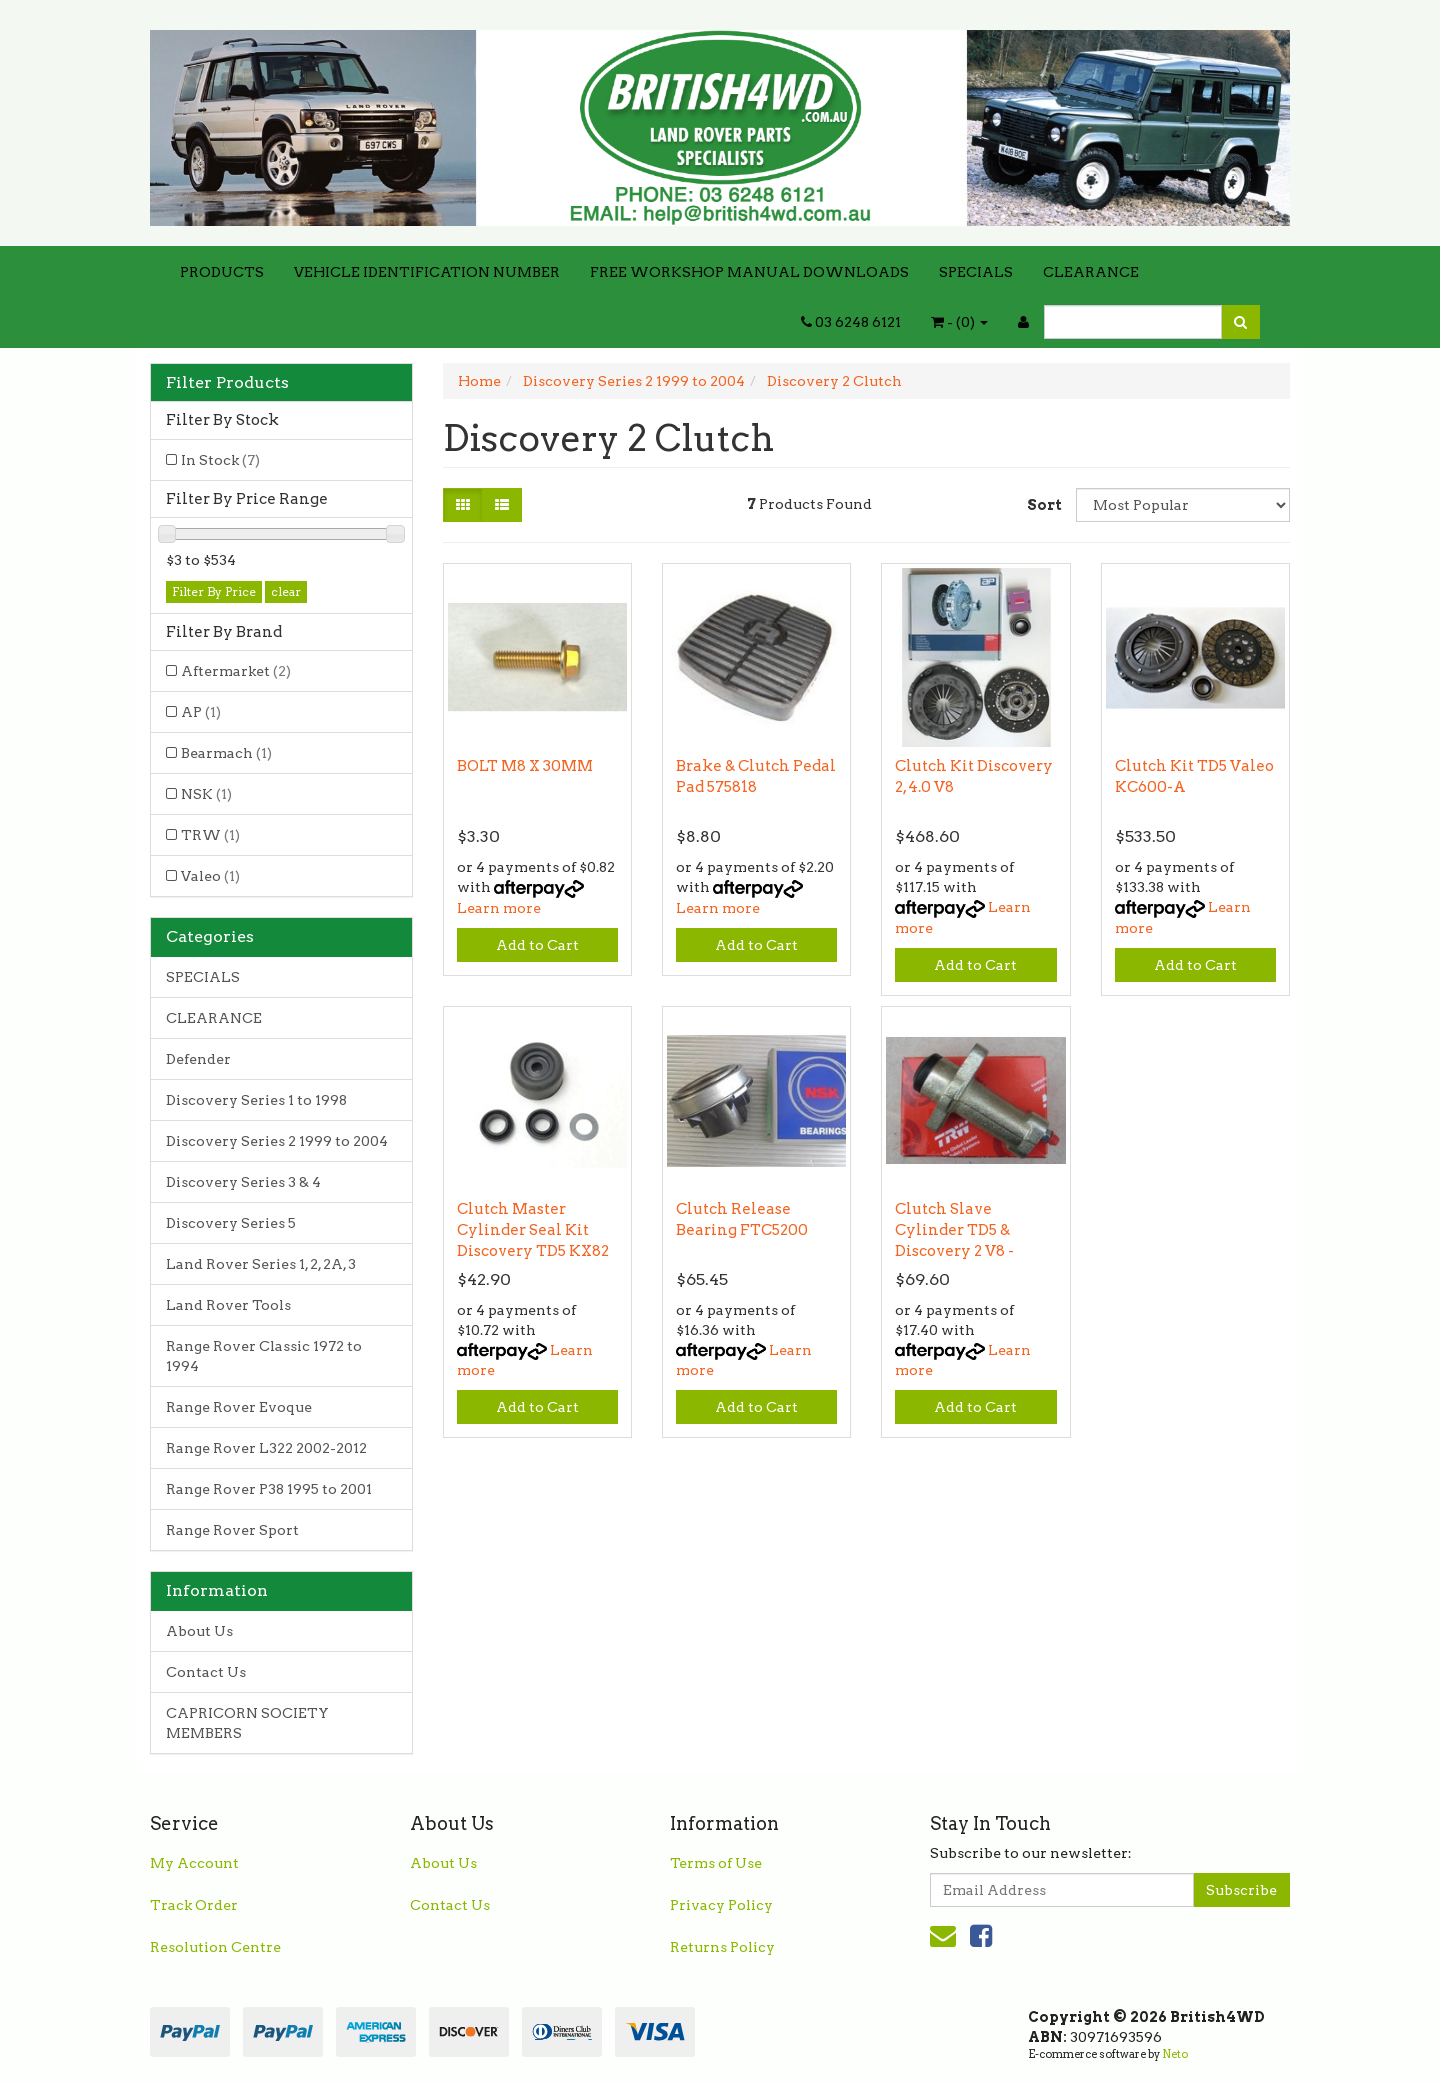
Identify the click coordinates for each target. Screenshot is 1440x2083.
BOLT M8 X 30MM (525, 766)
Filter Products (227, 383)
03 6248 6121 (851, 322)
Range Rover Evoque (239, 1407)
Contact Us (206, 1672)
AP (201, 712)
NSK (206, 794)
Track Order (194, 1905)
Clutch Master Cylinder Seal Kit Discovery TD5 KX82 (533, 1230)
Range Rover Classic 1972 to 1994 (264, 1356)
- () (959, 322)
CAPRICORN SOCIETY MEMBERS (247, 1723)
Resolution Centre (215, 1947)
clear (286, 591)
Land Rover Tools (228, 1305)
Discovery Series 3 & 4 (243, 1182)
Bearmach (226, 753)
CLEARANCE (1091, 272)
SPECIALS (976, 272)
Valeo (210, 876)
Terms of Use (716, 1863)
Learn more (499, 908)
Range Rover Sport (232, 1530)
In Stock (220, 460)
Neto (1175, 2054)
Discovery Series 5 (231, 1223)
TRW (210, 835)
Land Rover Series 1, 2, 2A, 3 (261, 1264)
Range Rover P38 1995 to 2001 (269, 1489)
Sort (1044, 505)
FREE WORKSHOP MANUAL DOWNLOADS (749, 272)
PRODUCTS (222, 272)
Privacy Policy (721, 1905)
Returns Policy (722, 1947)
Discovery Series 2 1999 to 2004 (277, 1141)
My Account (194, 1863)
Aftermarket (236, 671)
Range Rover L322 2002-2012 (266, 1448)
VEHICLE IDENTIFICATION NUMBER (427, 272)
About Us (199, 1631)
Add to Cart (537, 945)
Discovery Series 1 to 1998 (256, 1100)
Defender (198, 1059)
